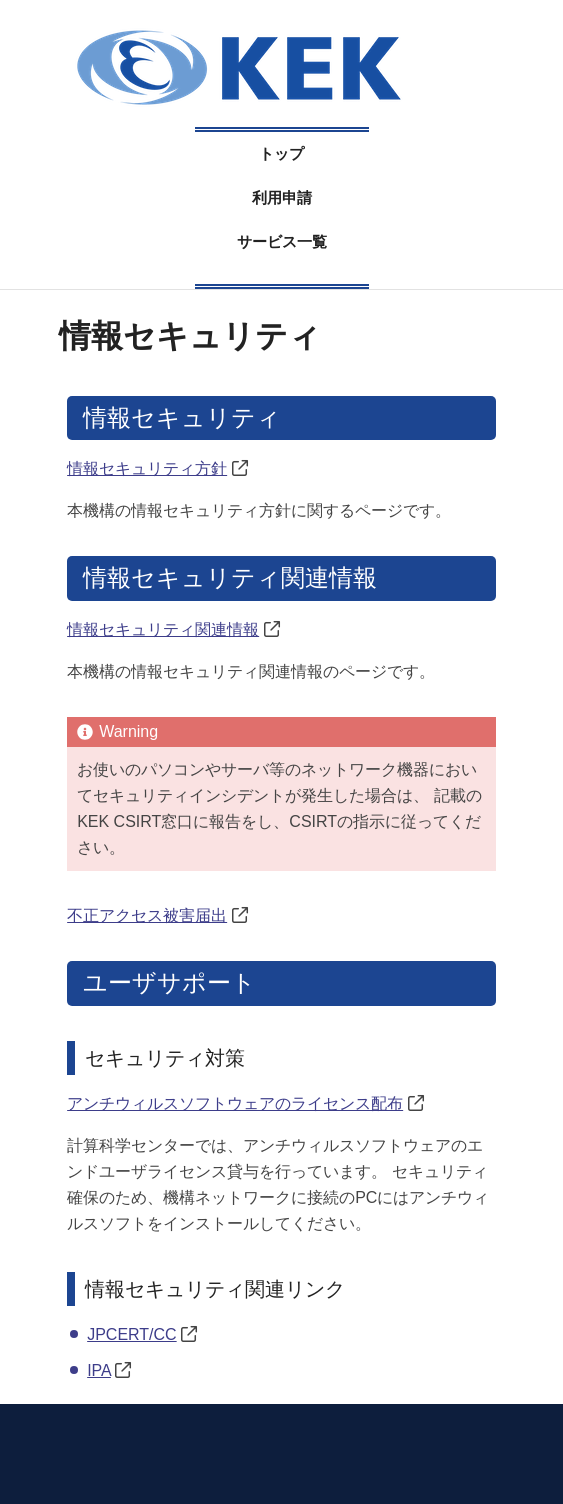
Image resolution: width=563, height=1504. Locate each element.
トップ (281, 153)
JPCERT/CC (132, 1334)
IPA (99, 1370)
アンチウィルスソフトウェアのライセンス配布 (235, 1103)
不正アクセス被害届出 (147, 915)
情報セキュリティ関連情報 (163, 629)
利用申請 (282, 197)
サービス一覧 (282, 241)
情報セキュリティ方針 (147, 468)
